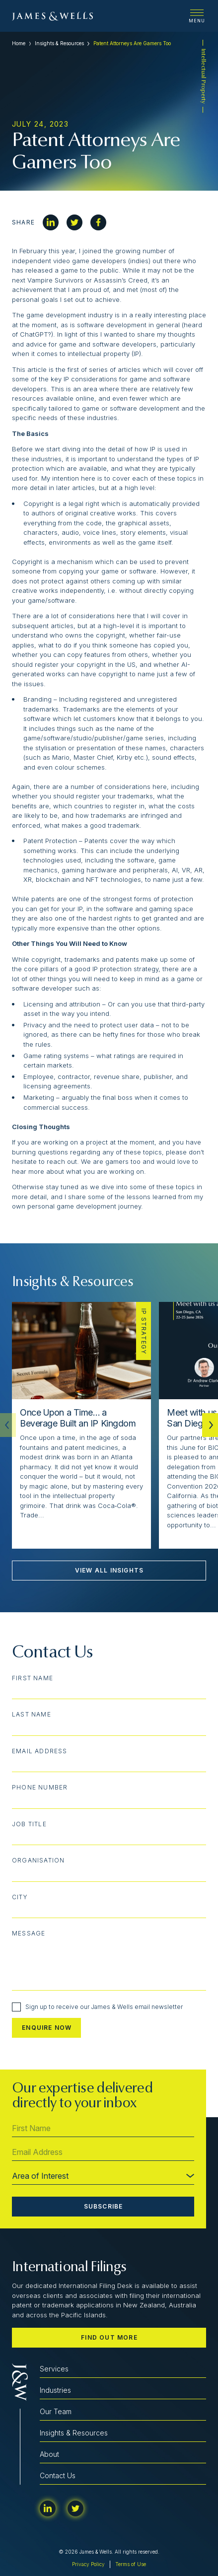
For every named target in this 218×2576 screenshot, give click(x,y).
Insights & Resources (59, 43)
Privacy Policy (88, 2564)
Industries (55, 2390)
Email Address (40, 1751)
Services (54, 2368)
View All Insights (109, 1570)
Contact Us (57, 2475)
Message (28, 1933)
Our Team (56, 2411)
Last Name (31, 1714)
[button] (210, 1425)
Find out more (109, 2337)
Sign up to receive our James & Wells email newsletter (97, 2007)
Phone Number (40, 1787)
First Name (32, 1678)
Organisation (38, 1860)
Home (18, 43)
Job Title (29, 1824)
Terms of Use (130, 2564)
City (20, 1897)
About (49, 2454)
